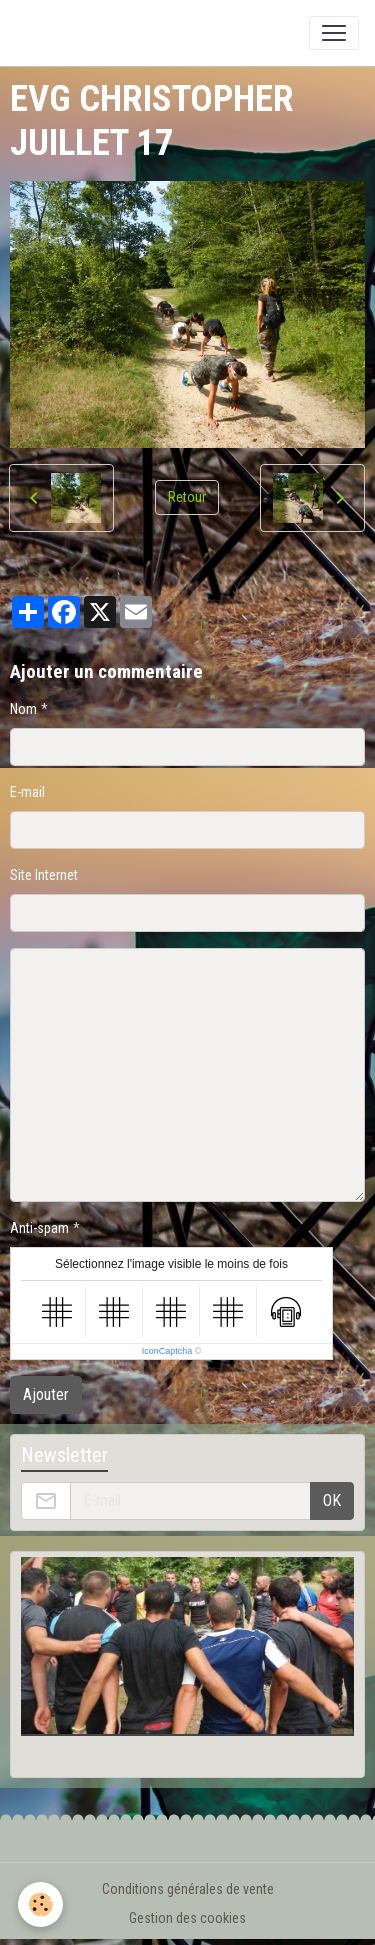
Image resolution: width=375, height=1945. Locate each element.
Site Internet (44, 875)
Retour (187, 497)
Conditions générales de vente (188, 1889)
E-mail (27, 792)
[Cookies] (40, 1904)
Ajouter (46, 1394)
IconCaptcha (167, 1351)
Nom (23, 709)
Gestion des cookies (187, 1918)
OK (332, 1500)
